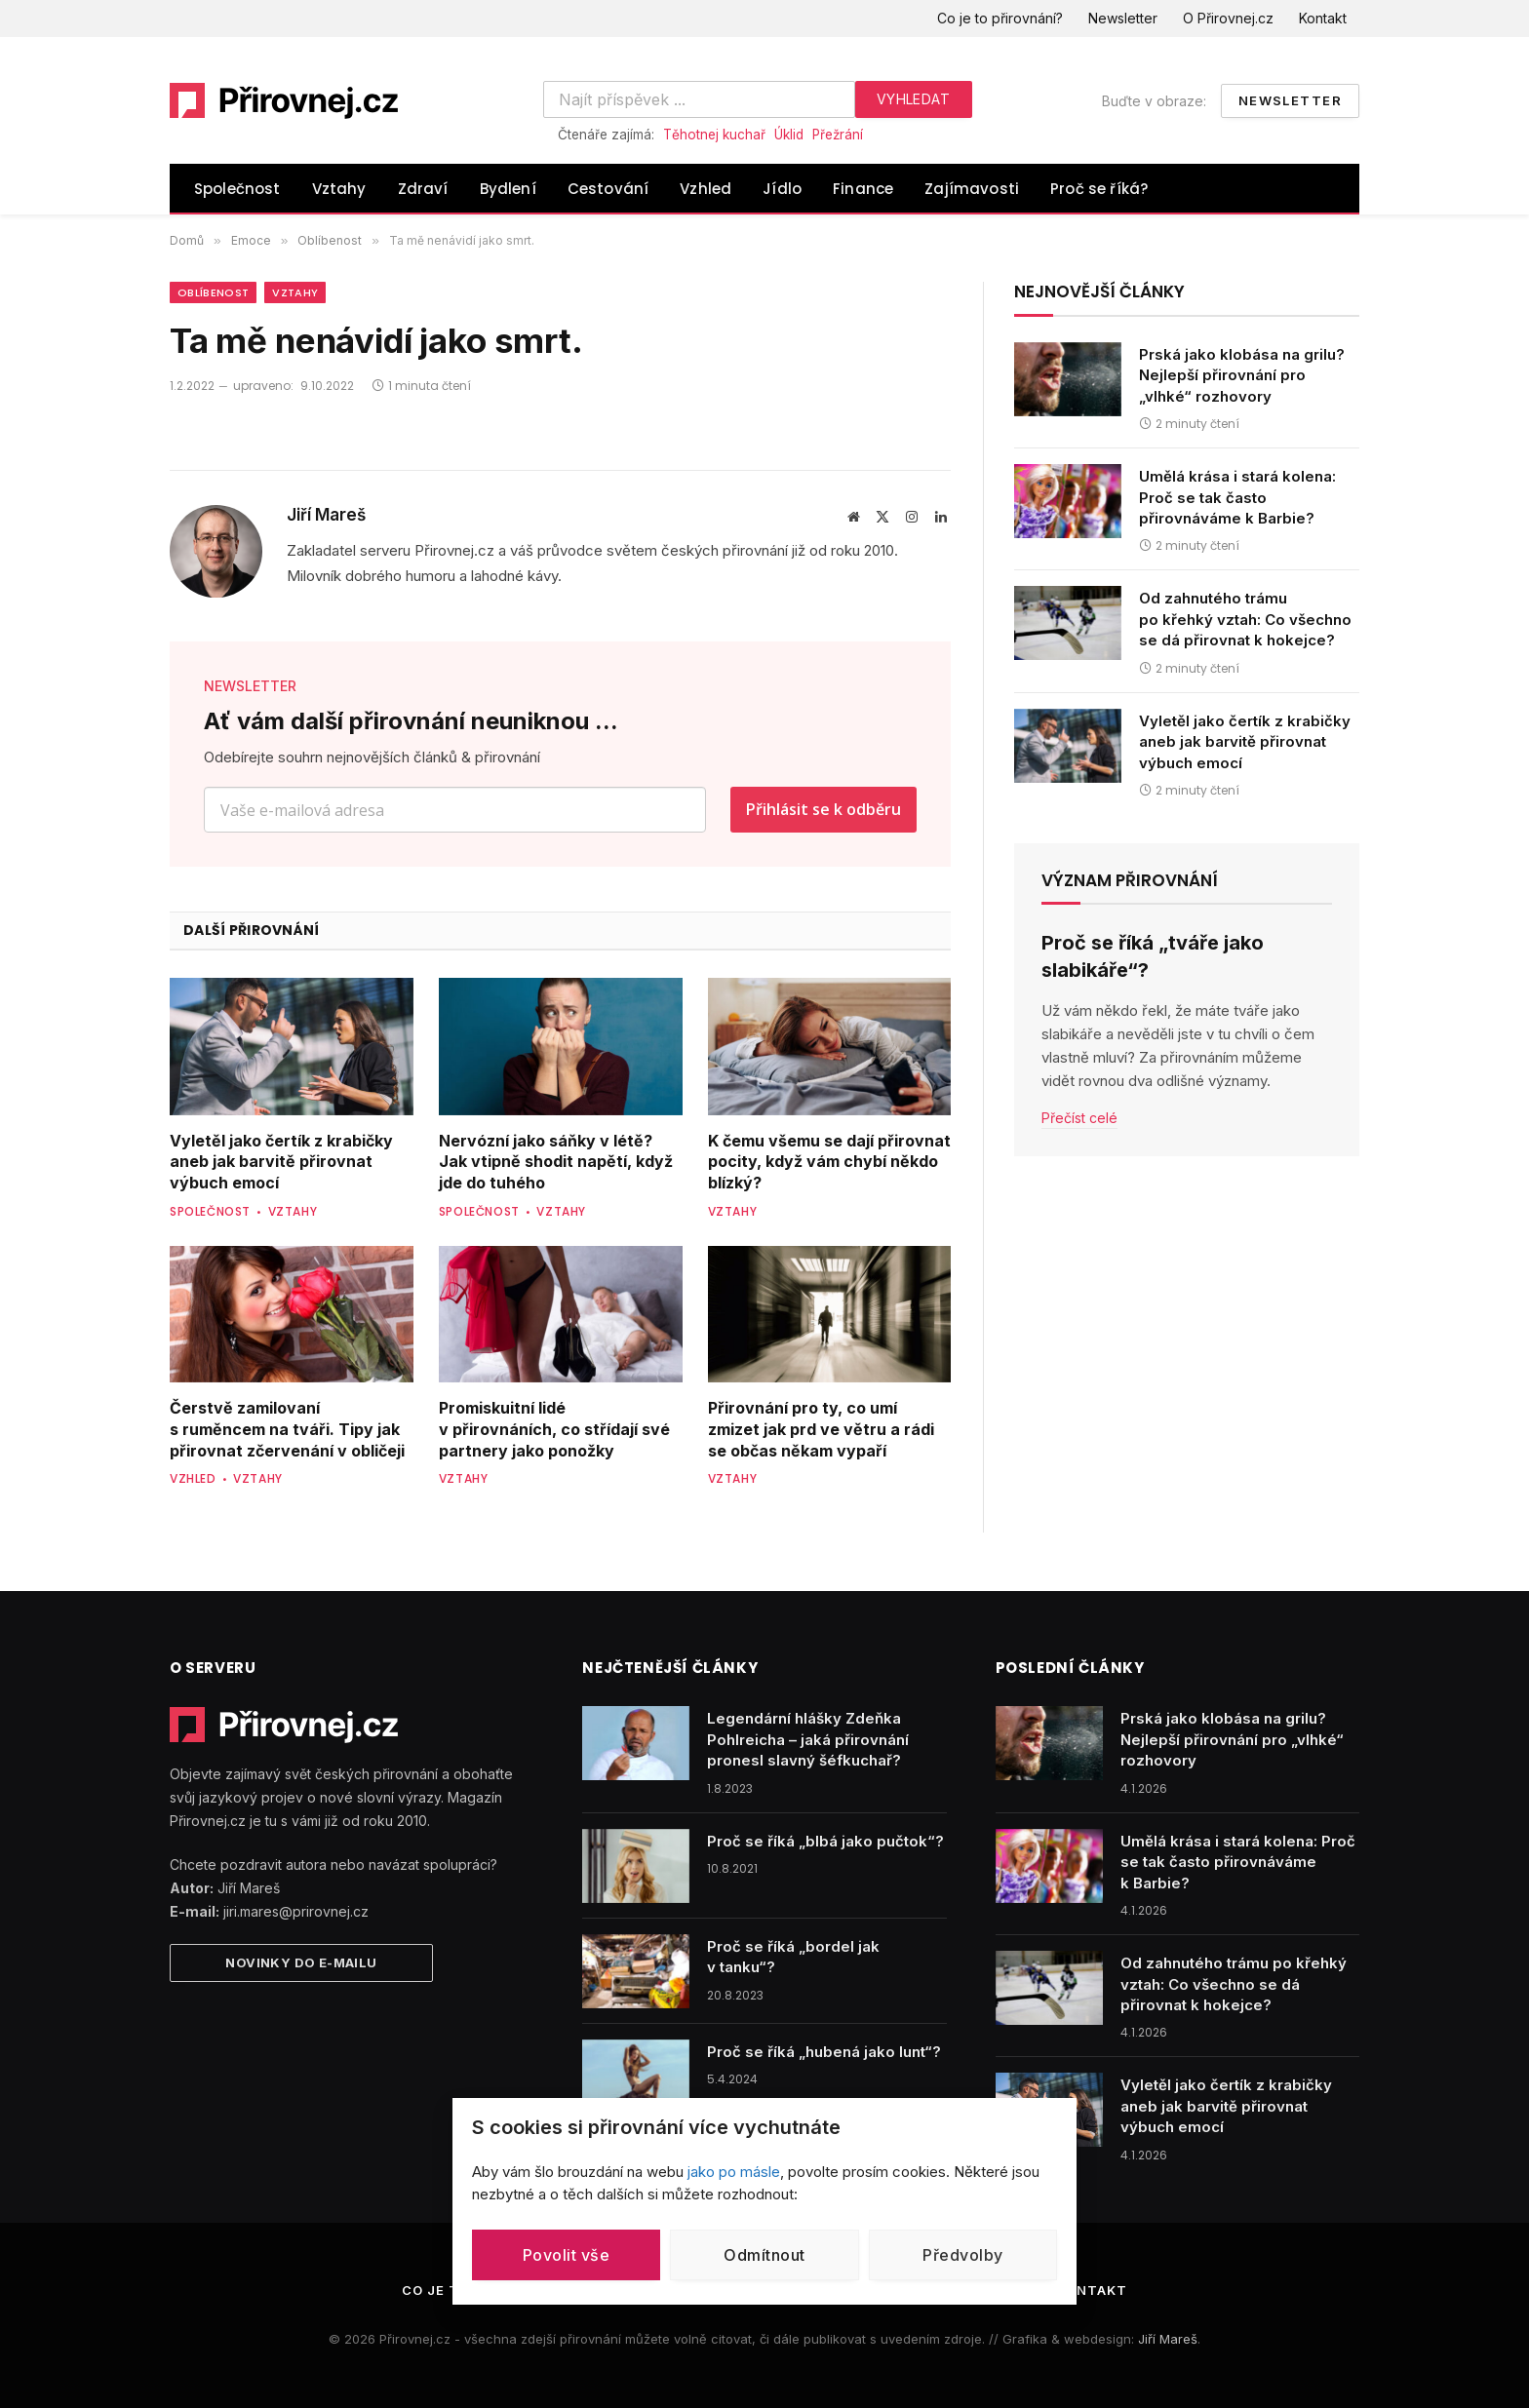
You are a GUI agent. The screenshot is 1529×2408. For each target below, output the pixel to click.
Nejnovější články (1099, 291)
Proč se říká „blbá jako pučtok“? (825, 1841)
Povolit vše (566, 2255)
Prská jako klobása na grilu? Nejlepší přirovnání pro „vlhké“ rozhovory (1242, 375)
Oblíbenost (213, 292)
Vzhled (705, 188)
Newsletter (1122, 18)
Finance (863, 188)
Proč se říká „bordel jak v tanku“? (793, 1956)
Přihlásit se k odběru (823, 809)
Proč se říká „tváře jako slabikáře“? (1152, 956)
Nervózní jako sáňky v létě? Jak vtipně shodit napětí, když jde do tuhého (556, 1162)
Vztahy (339, 188)
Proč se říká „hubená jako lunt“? (824, 2051)
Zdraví (423, 188)
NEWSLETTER (250, 686)
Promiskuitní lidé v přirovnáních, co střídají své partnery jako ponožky (554, 1429)
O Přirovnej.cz (1228, 18)
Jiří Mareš (326, 514)
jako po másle (733, 2171)
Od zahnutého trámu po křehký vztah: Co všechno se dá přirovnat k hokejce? (1245, 619)
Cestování (608, 188)
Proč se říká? (1099, 188)
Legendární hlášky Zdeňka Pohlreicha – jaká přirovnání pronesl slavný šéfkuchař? (808, 1739)
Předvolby (962, 2255)
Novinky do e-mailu (300, 1962)
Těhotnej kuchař (714, 134)
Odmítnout (764, 2255)
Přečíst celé (1079, 1117)
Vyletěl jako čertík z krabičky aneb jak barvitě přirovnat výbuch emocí (281, 1162)
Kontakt (1323, 18)
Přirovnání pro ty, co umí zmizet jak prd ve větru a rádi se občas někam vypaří (821, 1429)
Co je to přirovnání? (1000, 18)
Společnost (237, 188)
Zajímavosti (971, 188)
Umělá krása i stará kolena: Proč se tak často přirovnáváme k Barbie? (1237, 497)
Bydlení (508, 188)
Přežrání (837, 134)
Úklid (789, 134)
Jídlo (782, 188)
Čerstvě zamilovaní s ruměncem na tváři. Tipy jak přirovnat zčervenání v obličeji (287, 1429)
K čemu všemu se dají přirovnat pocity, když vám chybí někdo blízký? (829, 1162)
